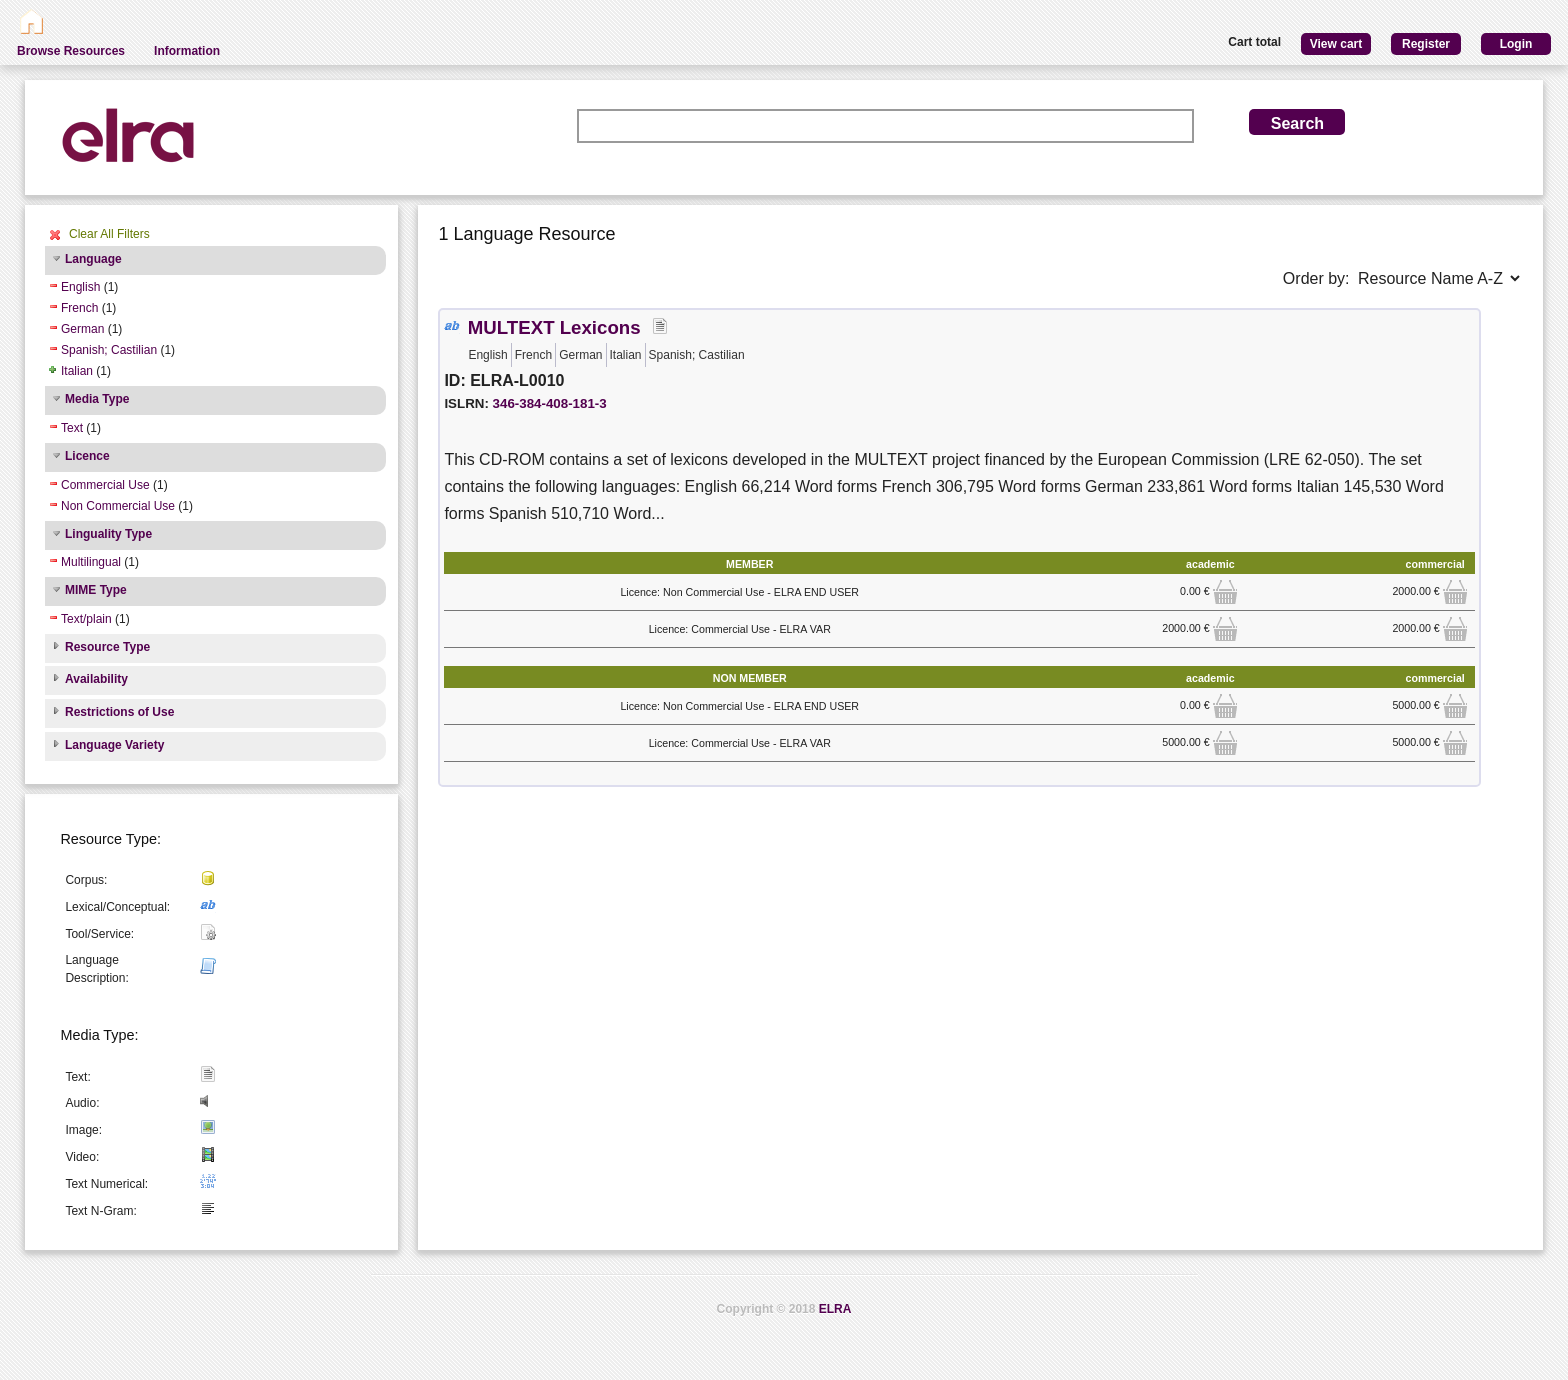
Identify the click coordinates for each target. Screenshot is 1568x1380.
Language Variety (114, 745)
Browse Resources (71, 51)
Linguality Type (108, 534)
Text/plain (86, 619)
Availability (96, 679)
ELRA (835, 1309)
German (82, 329)
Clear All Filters (109, 234)
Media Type (97, 399)
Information (187, 51)
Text (72, 428)
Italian (77, 371)
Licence (87, 456)
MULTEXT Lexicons (554, 327)
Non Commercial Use (118, 506)
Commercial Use (105, 485)
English (80, 287)
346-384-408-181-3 (550, 403)
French (79, 308)
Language (93, 259)
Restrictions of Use (119, 712)
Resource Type (107, 647)
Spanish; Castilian (109, 350)
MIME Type (96, 590)
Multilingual (91, 562)
